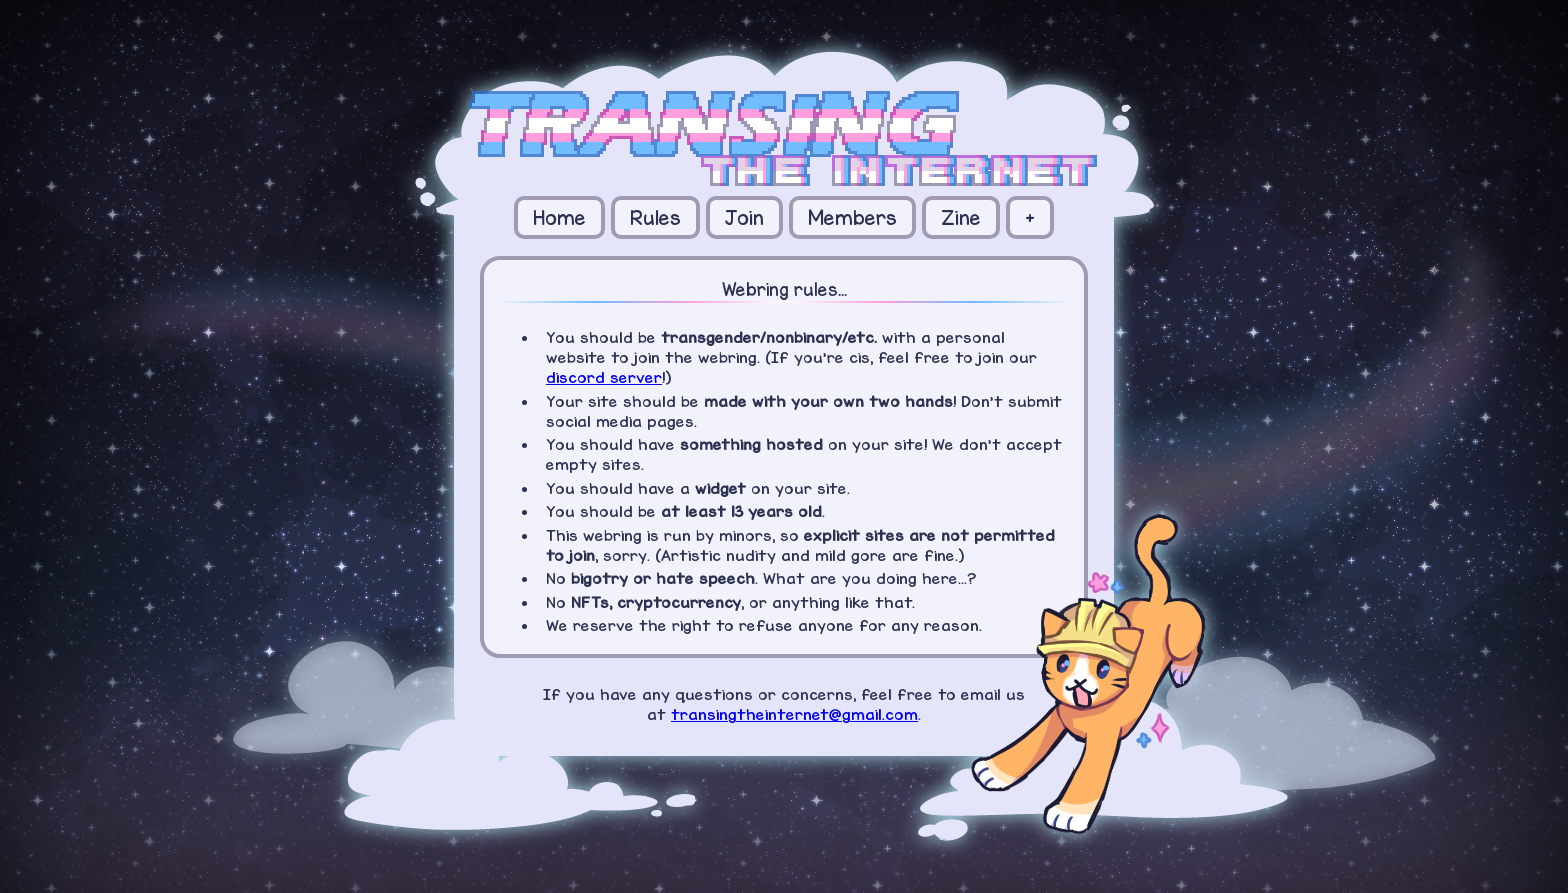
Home (559, 217)
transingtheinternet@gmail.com (794, 714)
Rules (655, 217)
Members (852, 217)
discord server (604, 377)
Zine (961, 217)
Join (744, 217)
